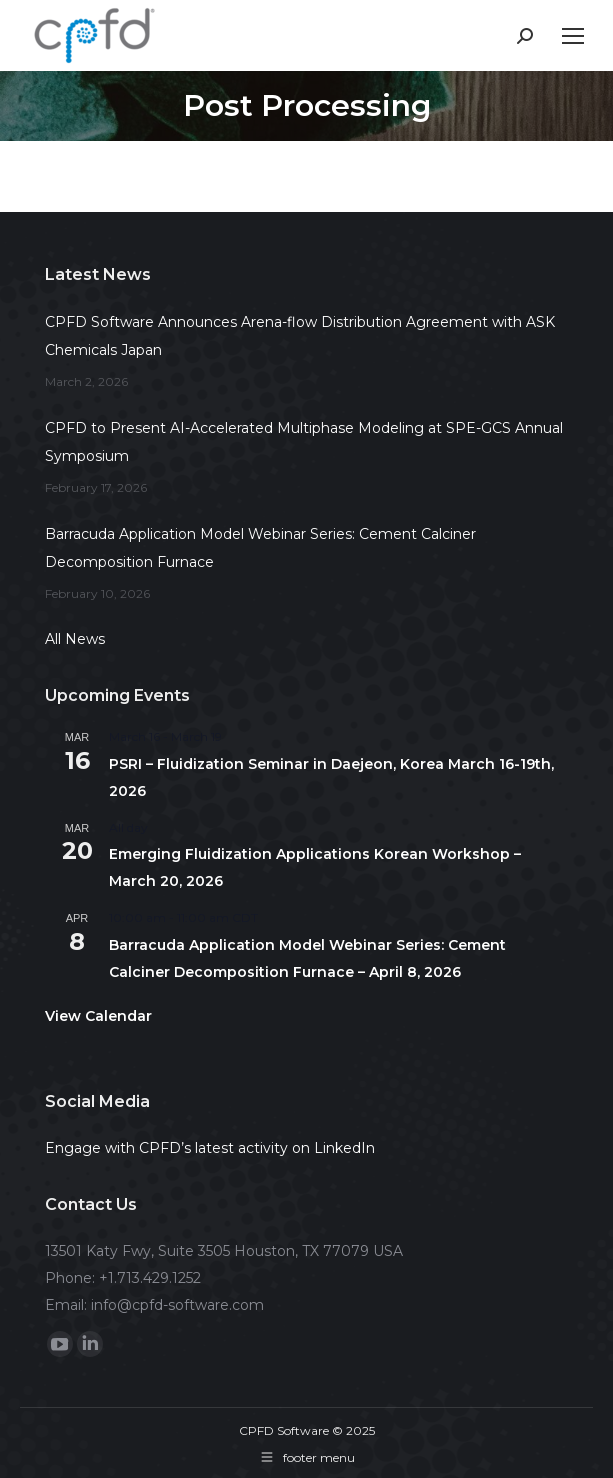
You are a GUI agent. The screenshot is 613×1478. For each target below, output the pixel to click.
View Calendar (98, 1016)
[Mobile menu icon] (573, 36)
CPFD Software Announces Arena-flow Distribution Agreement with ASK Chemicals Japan (300, 336)
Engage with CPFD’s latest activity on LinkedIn (210, 1148)
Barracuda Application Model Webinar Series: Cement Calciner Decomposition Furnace (260, 548)
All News (75, 639)
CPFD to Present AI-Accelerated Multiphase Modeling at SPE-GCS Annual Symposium (304, 442)
